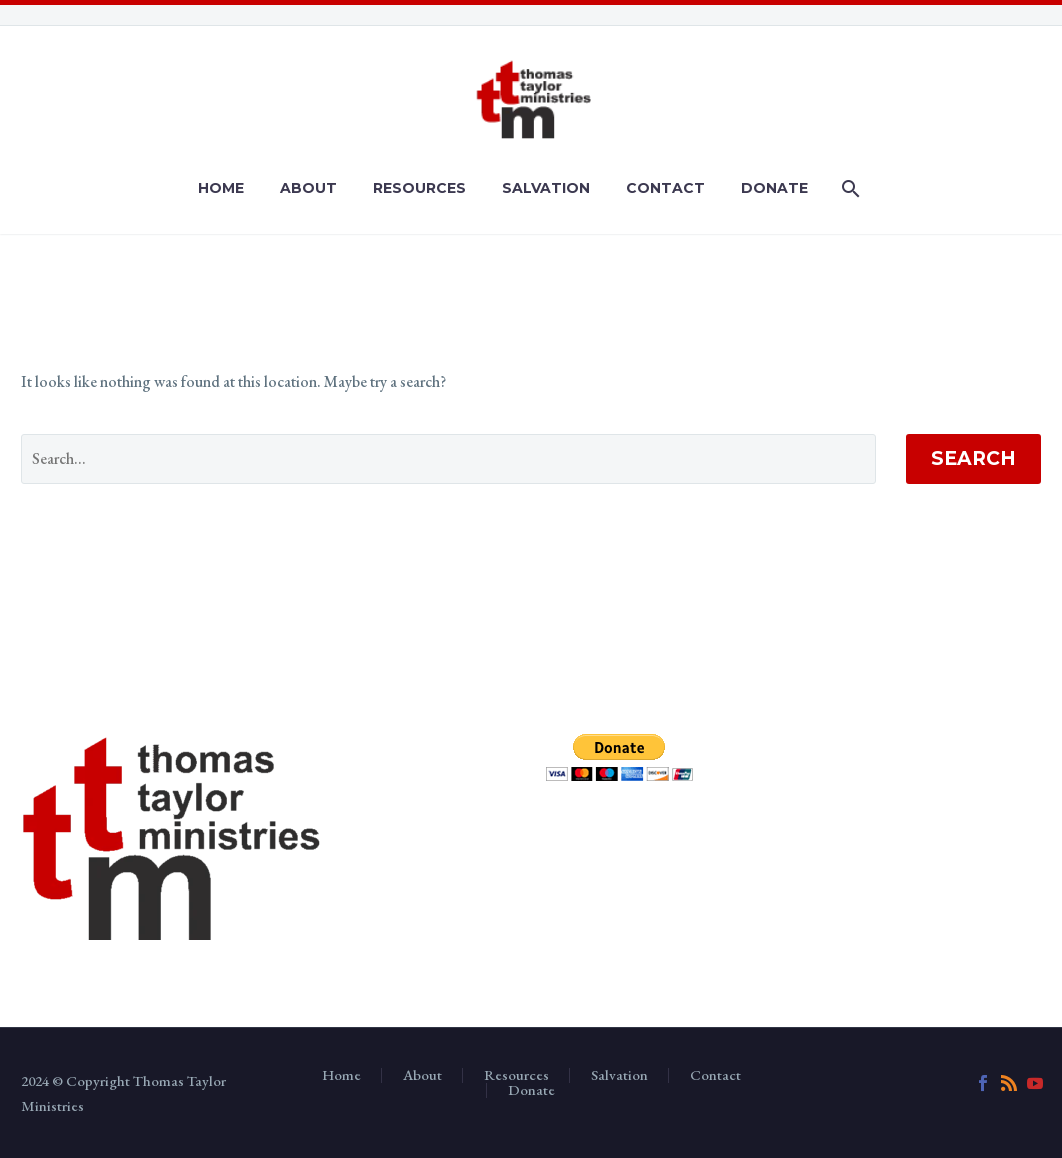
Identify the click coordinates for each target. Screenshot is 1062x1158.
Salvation (546, 188)
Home (221, 188)
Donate (774, 188)
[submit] (619, 757)
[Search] (848, 188)
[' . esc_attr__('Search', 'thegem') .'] (448, 459)
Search (973, 458)
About (308, 188)
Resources (419, 188)
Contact (665, 188)
